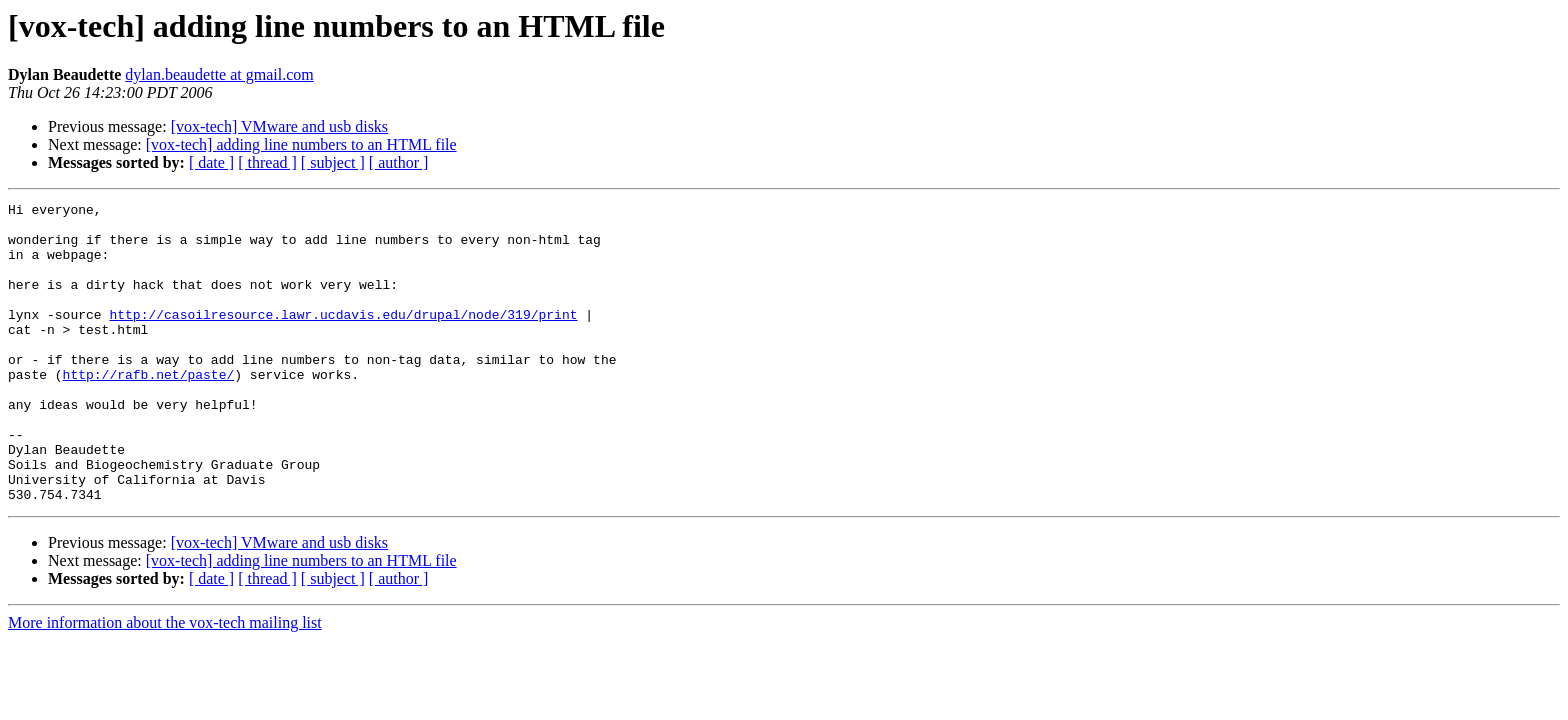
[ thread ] (267, 162)
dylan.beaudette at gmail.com (219, 74)
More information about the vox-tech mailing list (165, 682)
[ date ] (211, 162)
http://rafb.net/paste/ (149, 410)
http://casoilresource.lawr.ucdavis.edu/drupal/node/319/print (343, 338)
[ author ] (399, 162)
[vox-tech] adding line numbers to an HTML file (301, 144)
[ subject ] (333, 162)
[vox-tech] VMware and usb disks (279, 126)
